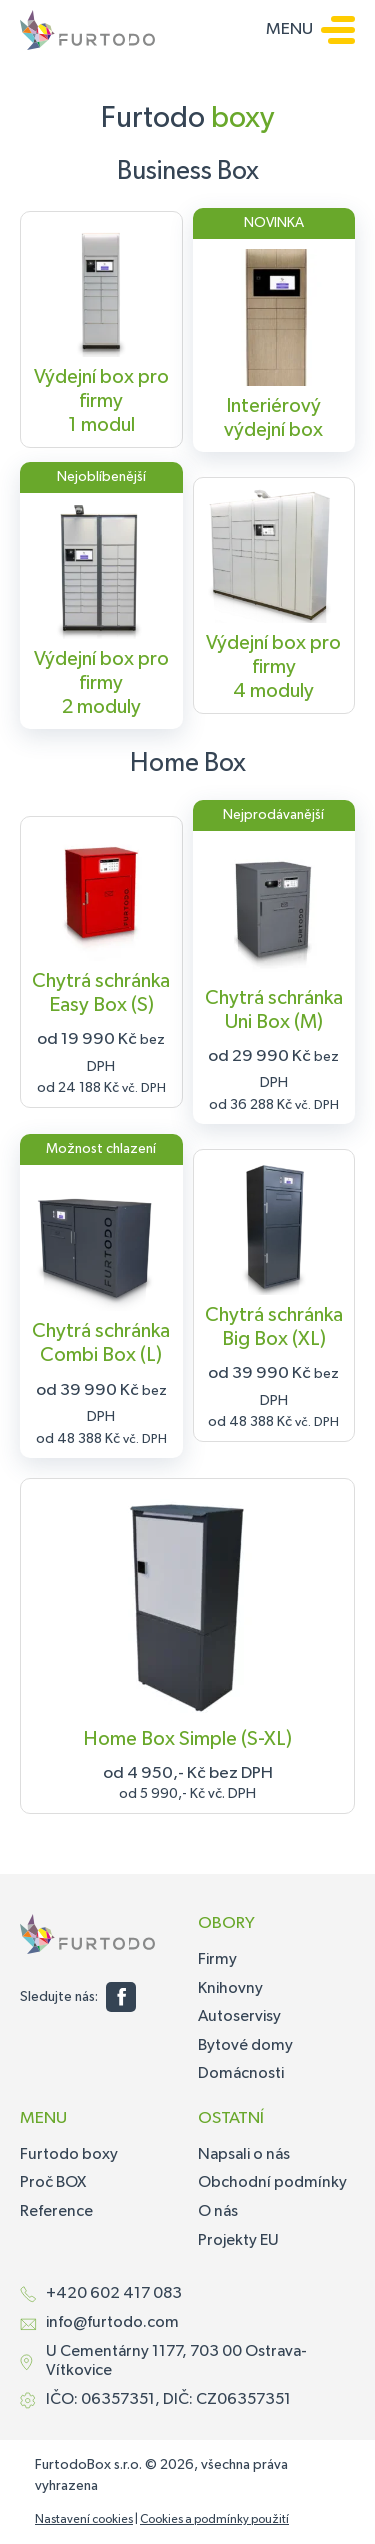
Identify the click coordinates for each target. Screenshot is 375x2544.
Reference (56, 2212)
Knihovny (230, 1989)
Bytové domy (245, 2046)
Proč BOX (53, 2183)
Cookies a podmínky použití (214, 2520)
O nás (218, 2212)
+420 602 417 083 (114, 2294)
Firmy (217, 1960)
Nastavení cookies (84, 2520)
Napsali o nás (244, 2155)
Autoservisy (239, 2017)
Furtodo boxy (69, 2155)
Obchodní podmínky (272, 2183)
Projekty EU (238, 2241)
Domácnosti (241, 2074)
